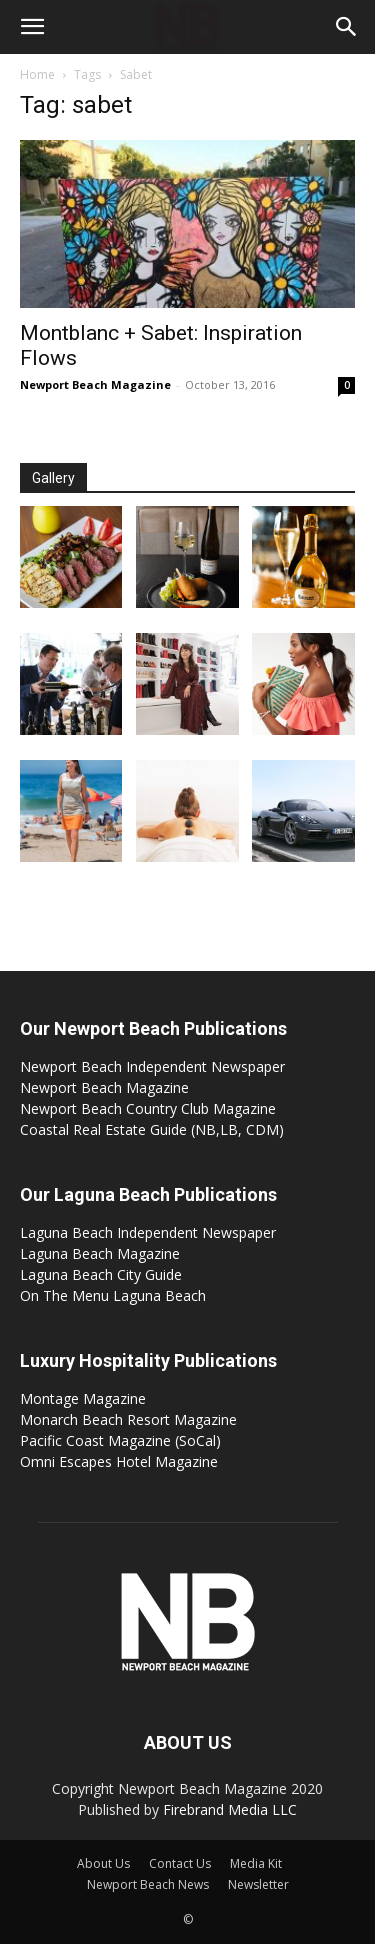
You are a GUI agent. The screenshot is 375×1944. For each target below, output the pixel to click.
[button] (32, 27)
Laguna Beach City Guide (101, 1274)
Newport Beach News (148, 1884)
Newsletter (258, 1884)
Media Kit (256, 1863)
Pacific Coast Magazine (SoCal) (120, 1440)
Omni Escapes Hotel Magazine (119, 1461)
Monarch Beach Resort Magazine (128, 1419)
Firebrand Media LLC (230, 1809)
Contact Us (180, 1863)
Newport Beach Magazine (95, 384)
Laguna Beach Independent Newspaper (148, 1232)
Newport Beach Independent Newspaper (152, 1066)
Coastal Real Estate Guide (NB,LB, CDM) (152, 1129)
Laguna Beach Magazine (100, 1253)
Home (37, 74)
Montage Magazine (83, 1398)
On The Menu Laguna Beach (113, 1295)
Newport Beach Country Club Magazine (148, 1108)
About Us (103, 1863)
